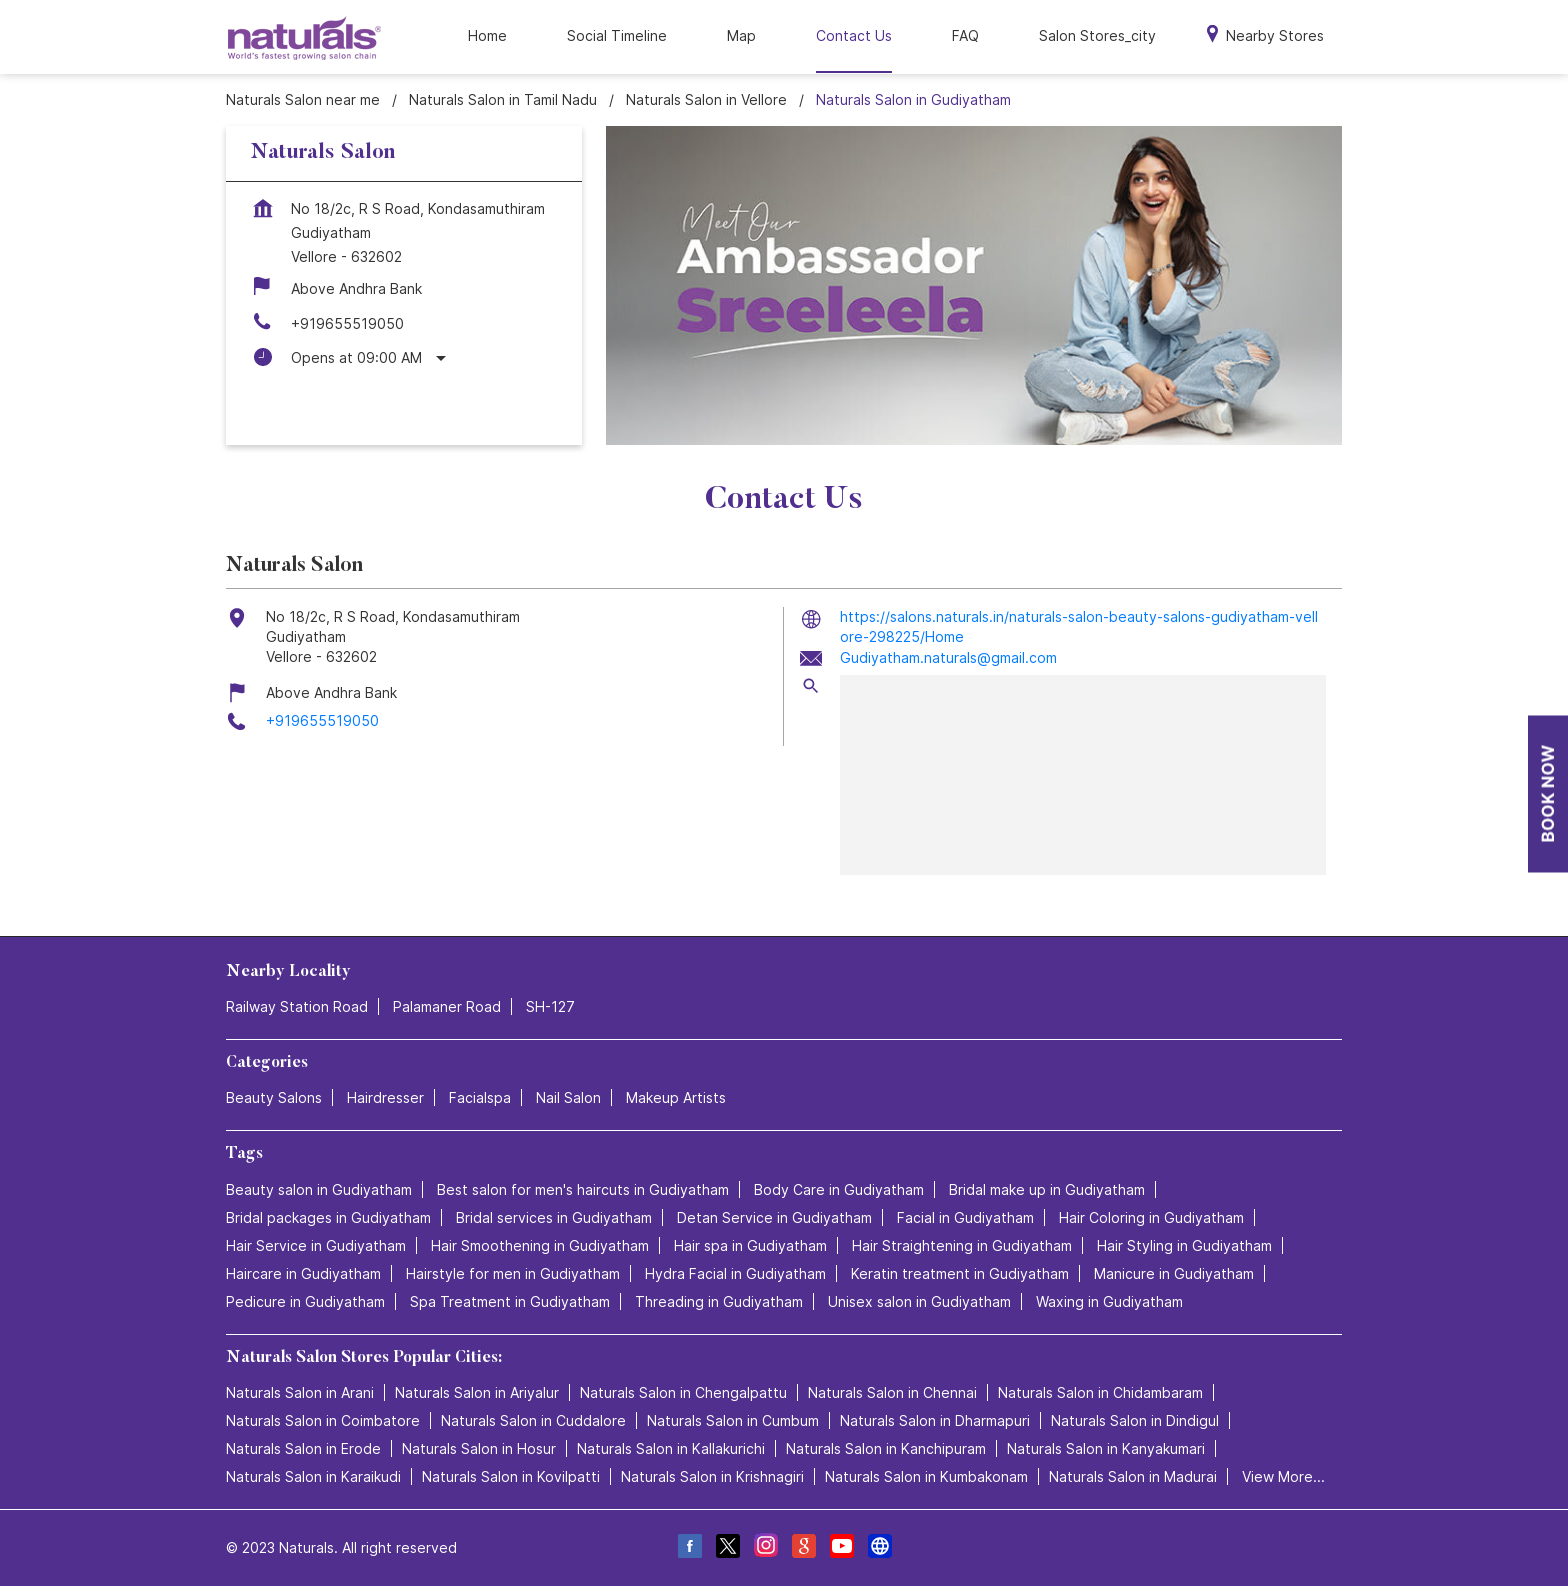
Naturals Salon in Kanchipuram (886, 1448)
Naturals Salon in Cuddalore (533, 1420)
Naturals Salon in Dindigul (1135, 1420)
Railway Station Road (297, 1007)
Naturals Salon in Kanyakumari (1106, 1448)
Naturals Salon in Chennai (892, 1392)
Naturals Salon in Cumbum (733, 1420)
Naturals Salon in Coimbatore (323, 1420)
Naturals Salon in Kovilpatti (511, 1476)
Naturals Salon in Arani (300, 1392)
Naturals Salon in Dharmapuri (935, 1420)
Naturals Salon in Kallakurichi (671, 1448)
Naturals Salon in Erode (303, 1448)
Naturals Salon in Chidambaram (1100, 1392)
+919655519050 (347, 323)
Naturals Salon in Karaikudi (313, 1476)
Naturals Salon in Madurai (1133, 1476)
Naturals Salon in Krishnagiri (712, 1476)
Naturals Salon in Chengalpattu (683, 1392)
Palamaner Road (447, 1007)
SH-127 (550, 1007)
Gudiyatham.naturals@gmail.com (948, 657)
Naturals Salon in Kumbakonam (926, 1476)
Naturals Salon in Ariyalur (477, 1392)
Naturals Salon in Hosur (479, 1448)
